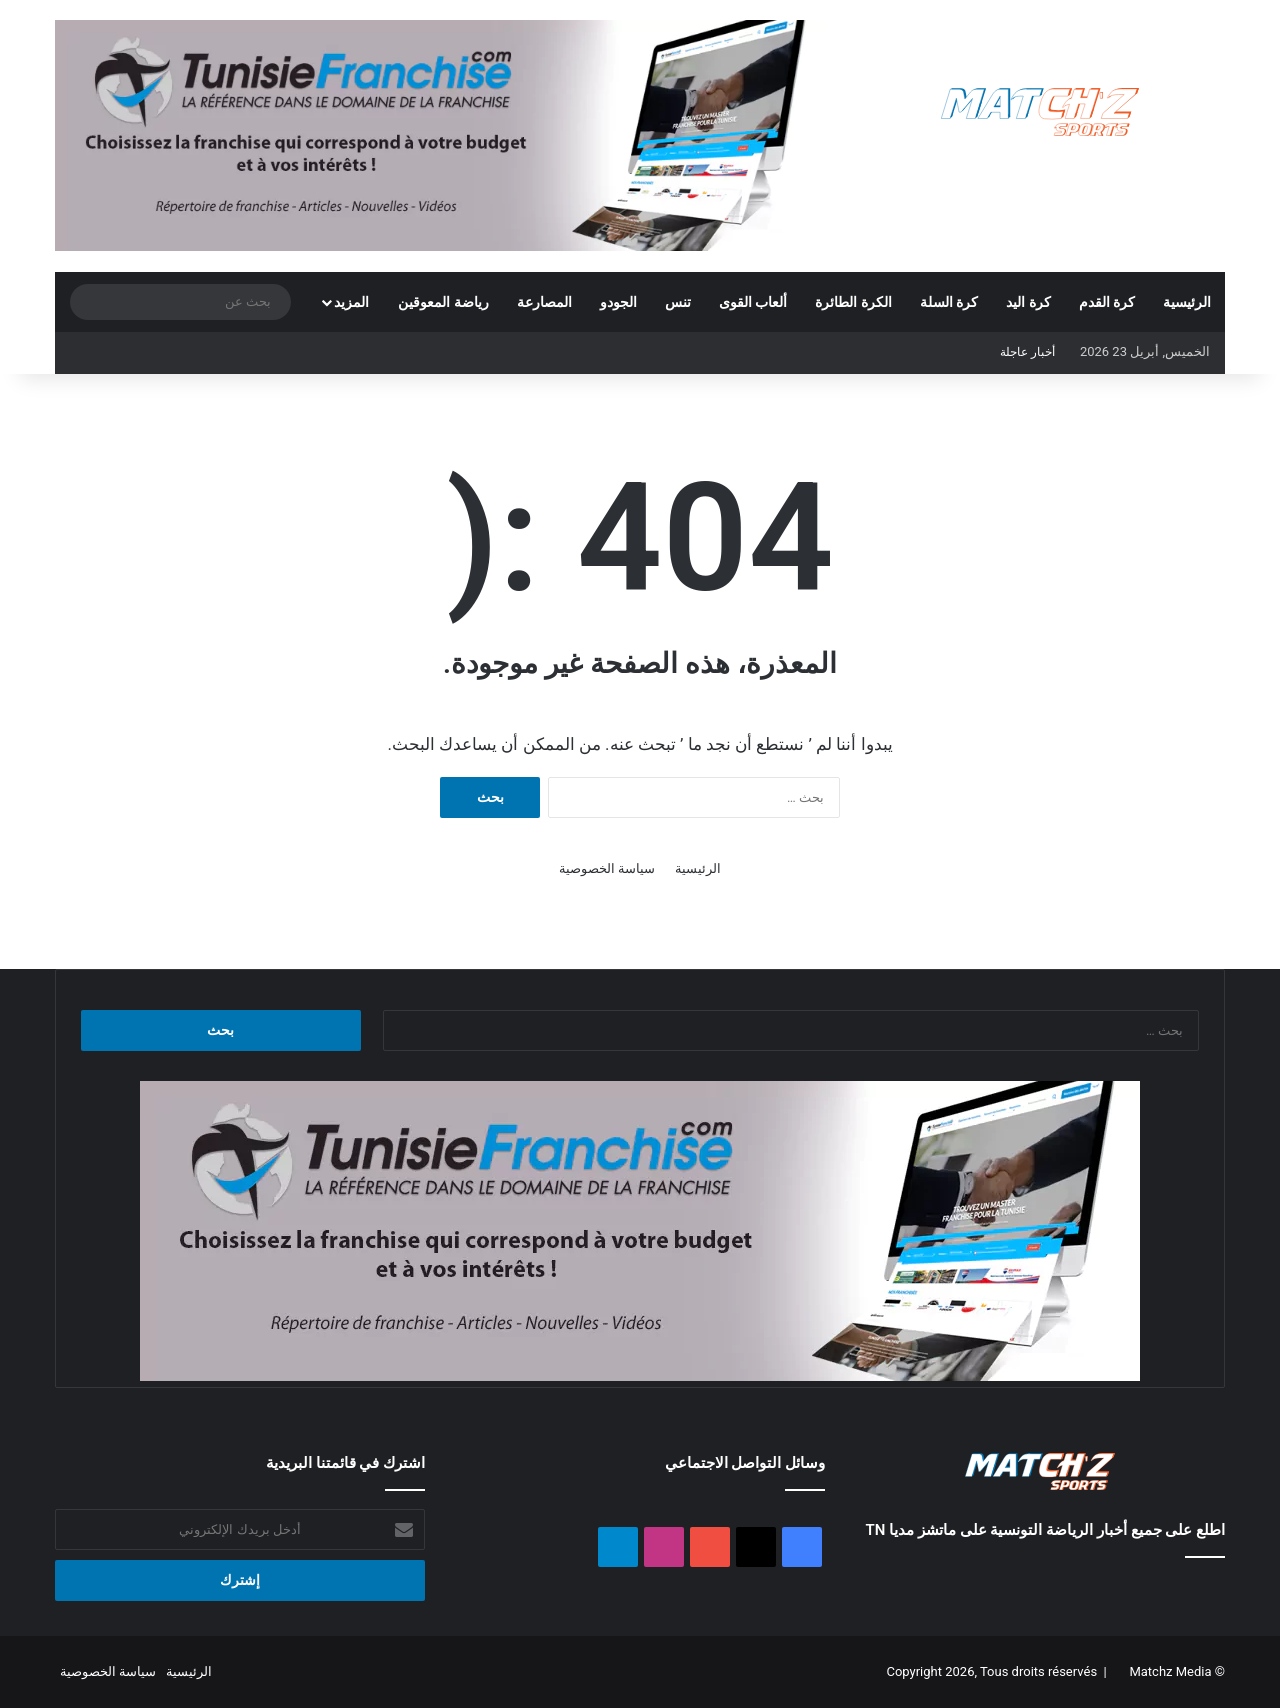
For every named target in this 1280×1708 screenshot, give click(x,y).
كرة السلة (949, 302)
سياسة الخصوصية (607, 868)
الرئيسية (1187, 302)
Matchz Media (1170, 1671)
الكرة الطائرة (853, 302)
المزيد (351, 302)
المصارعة (544, 302)
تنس (678, 302)
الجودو (618, 302)
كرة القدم (1107, 302)
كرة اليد (1028, 302)
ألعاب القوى (753, 302)
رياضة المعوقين (443, 302)
